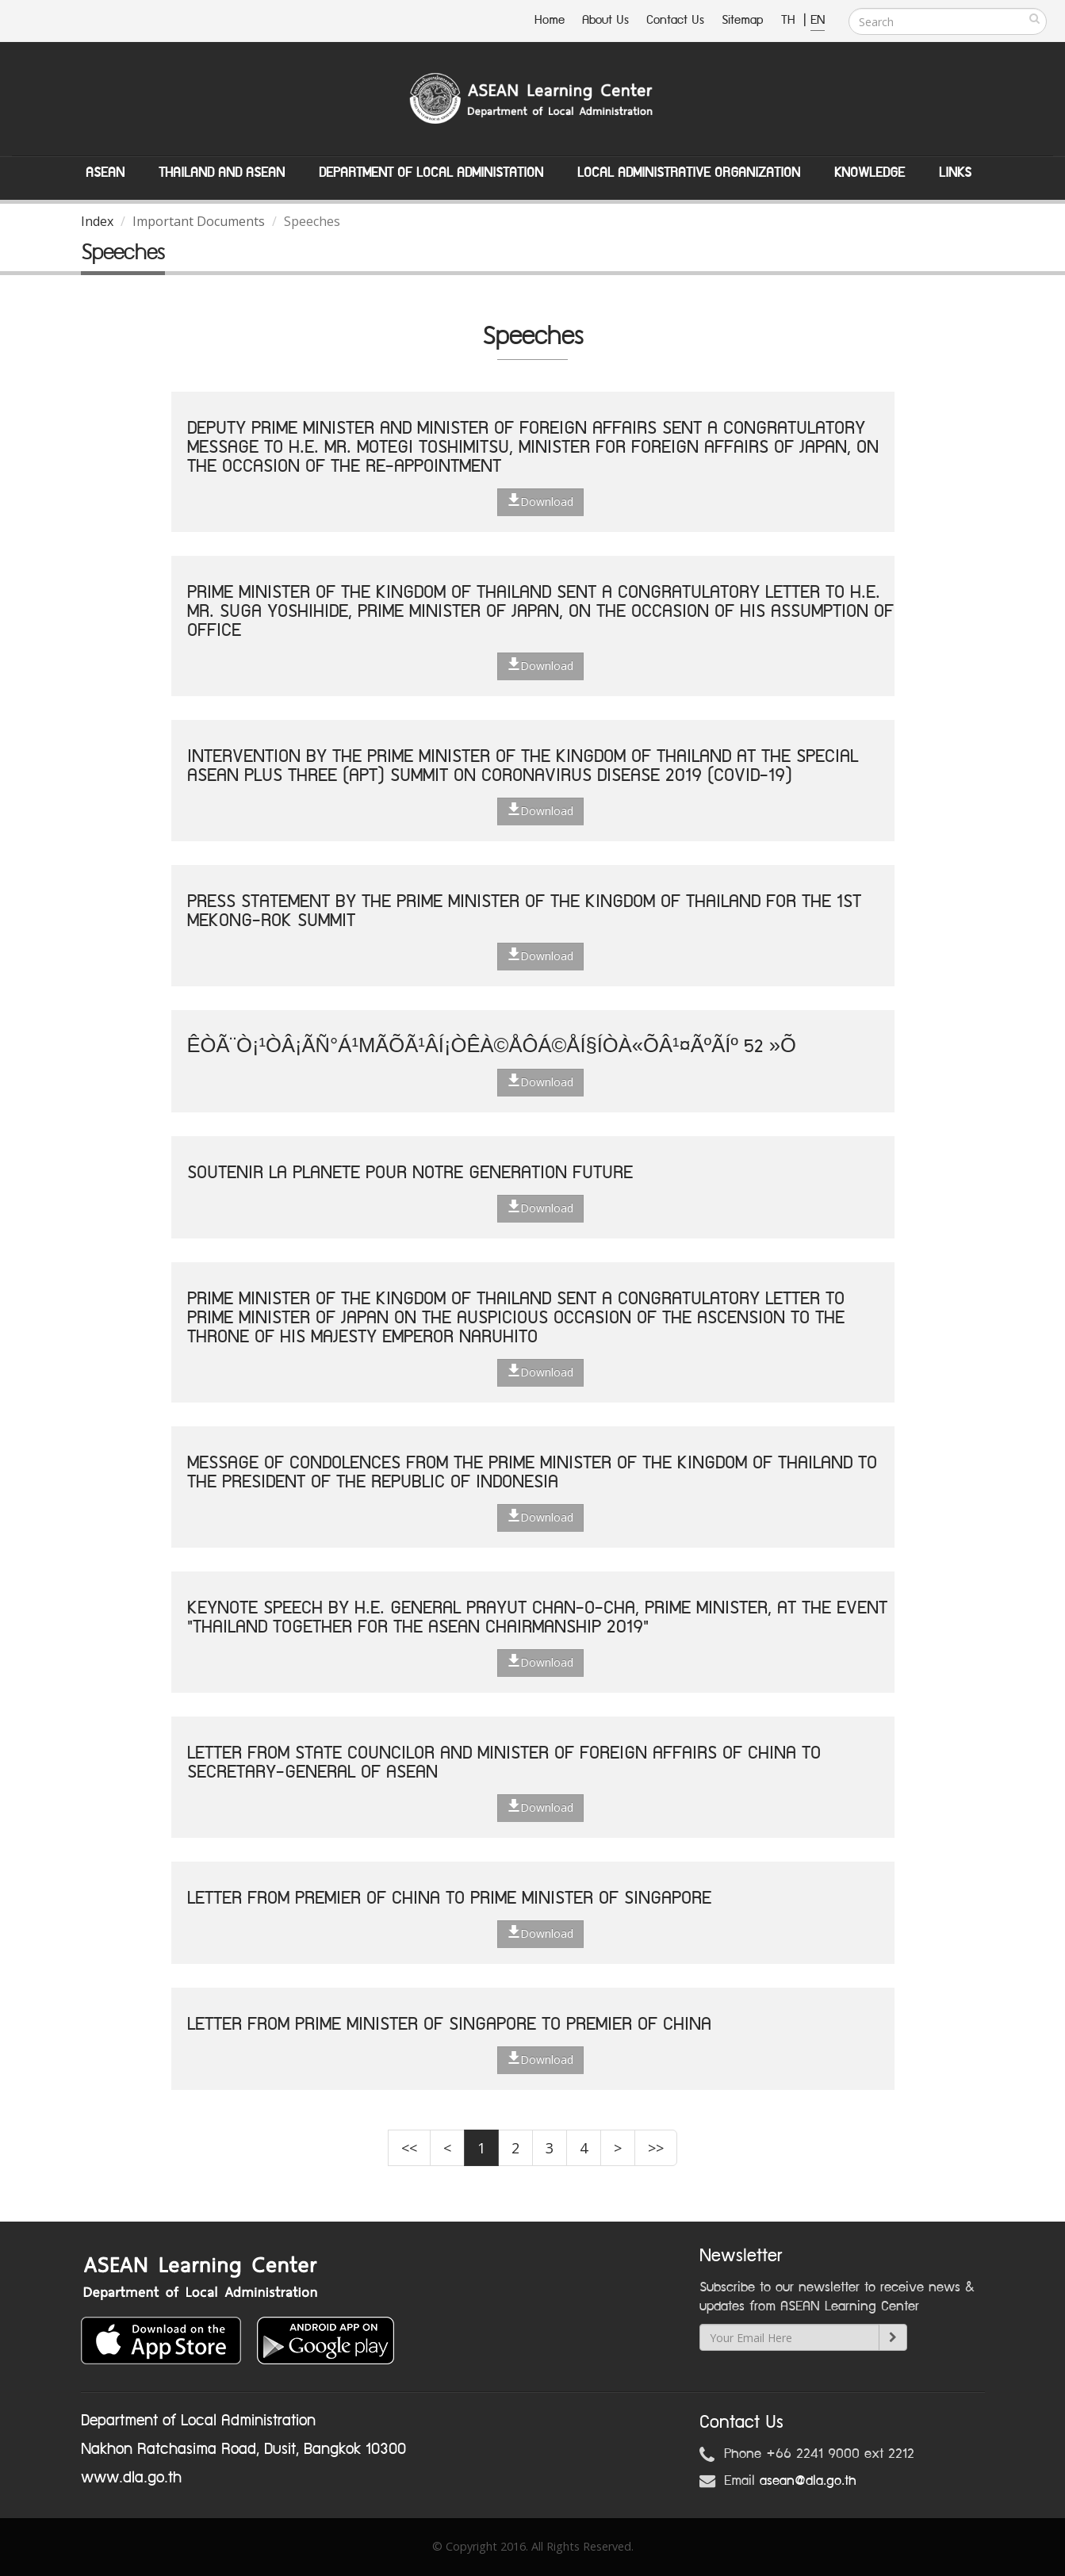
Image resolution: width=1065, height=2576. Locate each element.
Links (955, 173)
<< (409, 2147)
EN (817, 20)
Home (549, 20)
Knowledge (869, 173)
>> (656, 2147)
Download (540, 501)
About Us (605, 20)
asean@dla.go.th (808, 2481)
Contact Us (675, 20)
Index (97, 221)
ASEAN (105, 173)
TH (790, 20)
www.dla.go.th (131, 2477)
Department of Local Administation (431, 173)
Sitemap (743, 20)
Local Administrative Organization (688, 173)
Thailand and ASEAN (222, 173)
